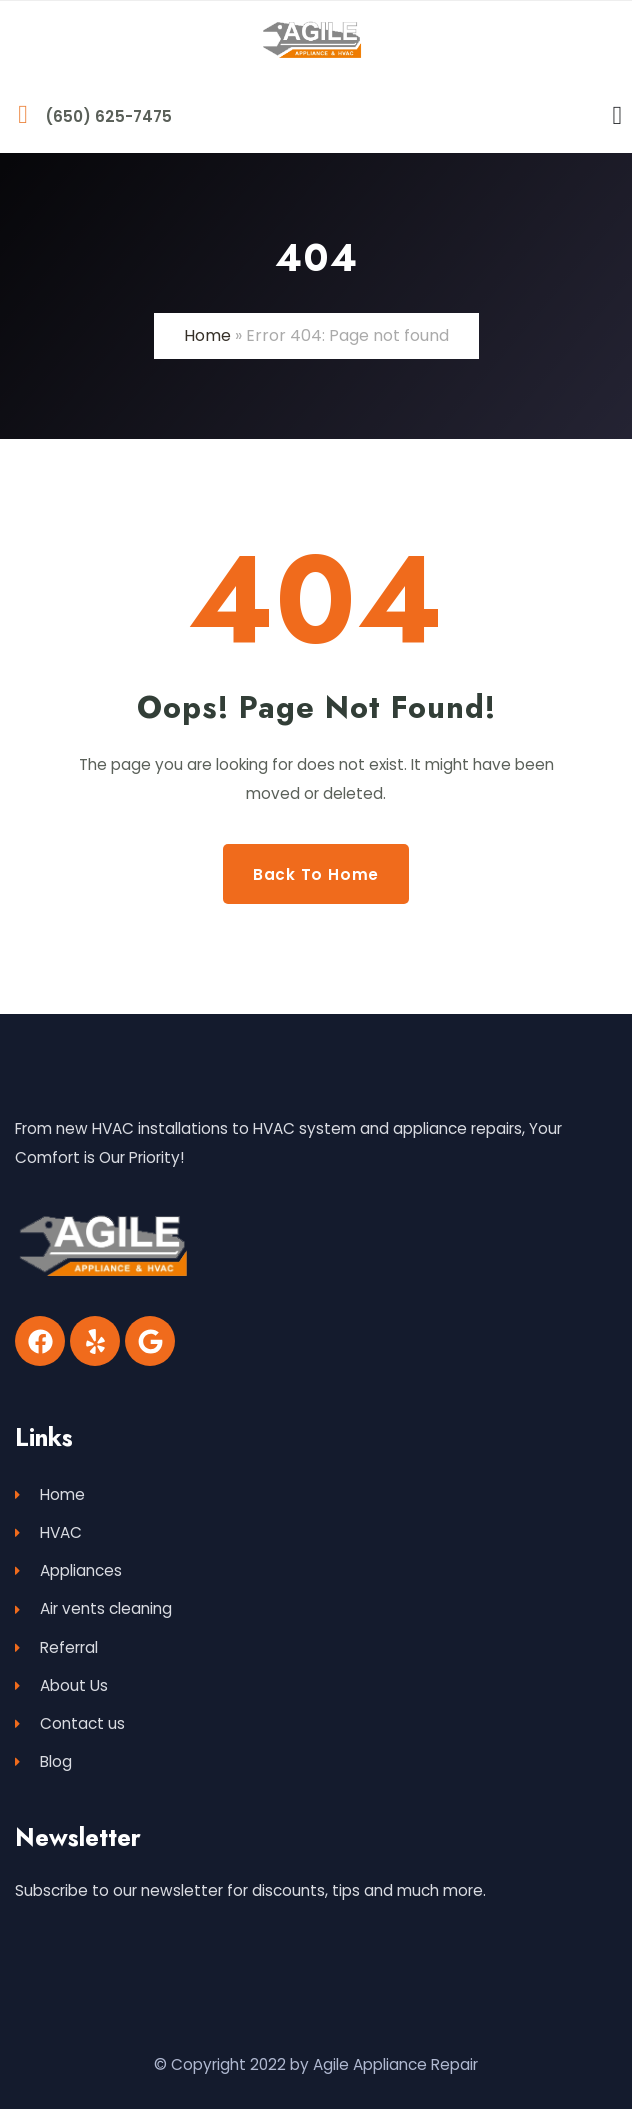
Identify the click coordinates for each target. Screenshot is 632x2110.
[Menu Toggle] (618, 116)
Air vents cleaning (93, 1609)
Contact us (70, 1724)
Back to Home (316, 873)
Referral (56, 1647)
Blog (43, 1762)
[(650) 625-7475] (23, 115)
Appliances (68, 1570)
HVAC (48, 1532)
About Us (61, 1685)
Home (207, 335)
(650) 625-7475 (109, 116)
